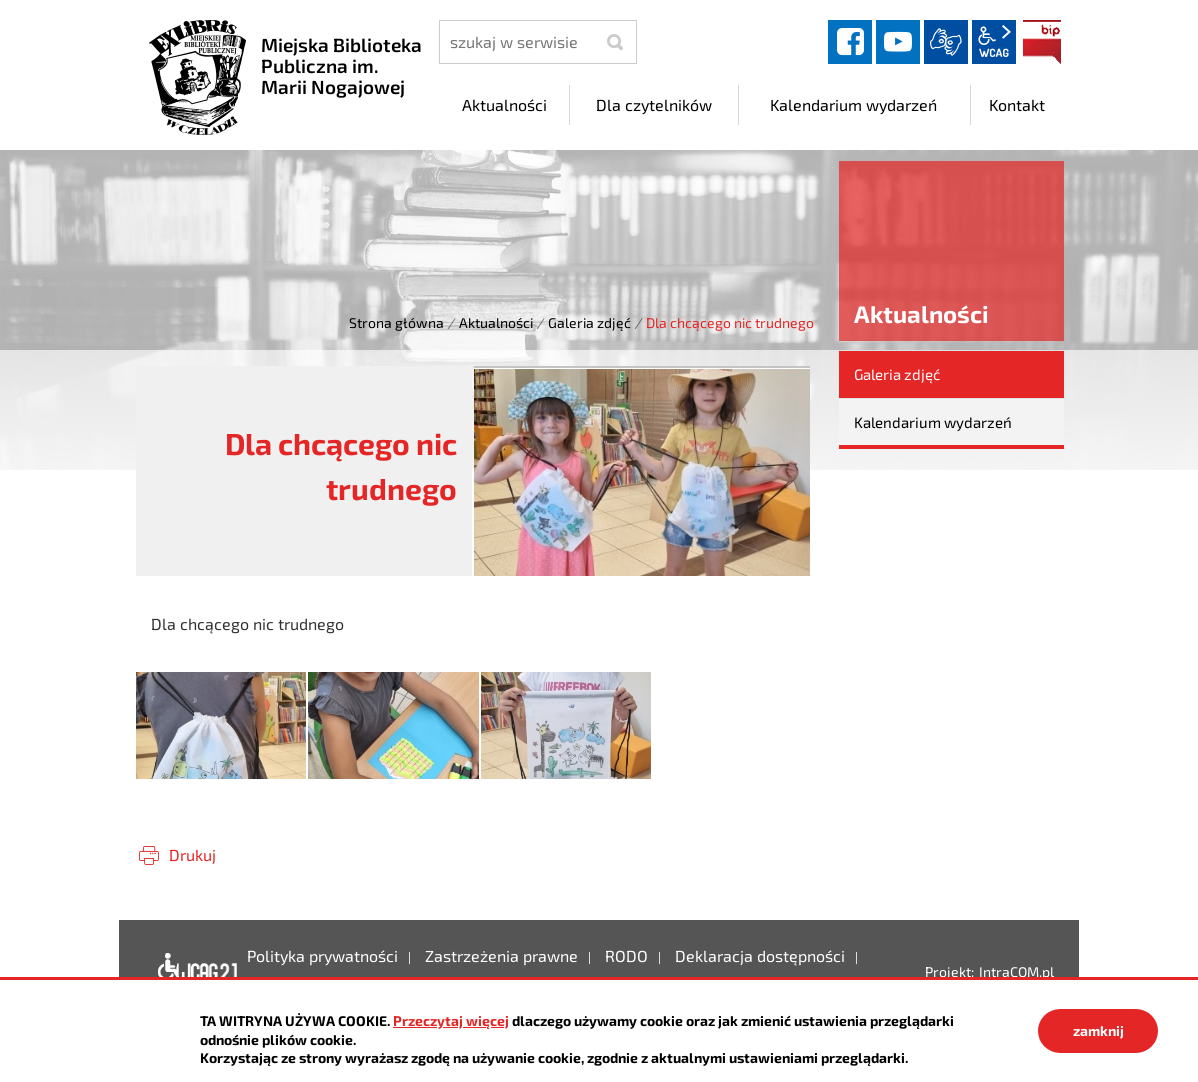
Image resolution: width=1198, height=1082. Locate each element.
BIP (1042, 42)
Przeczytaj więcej (451, 1020)
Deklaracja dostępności (192, 971)
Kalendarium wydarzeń (933, 422)
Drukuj (192, 854)
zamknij (1098, 1030)
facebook (850, 42)
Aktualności (496, 322)
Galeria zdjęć (589, 322)
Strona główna (396, 322)
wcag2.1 (994, 42)
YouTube (898, 42)
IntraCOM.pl (1016, 971)
